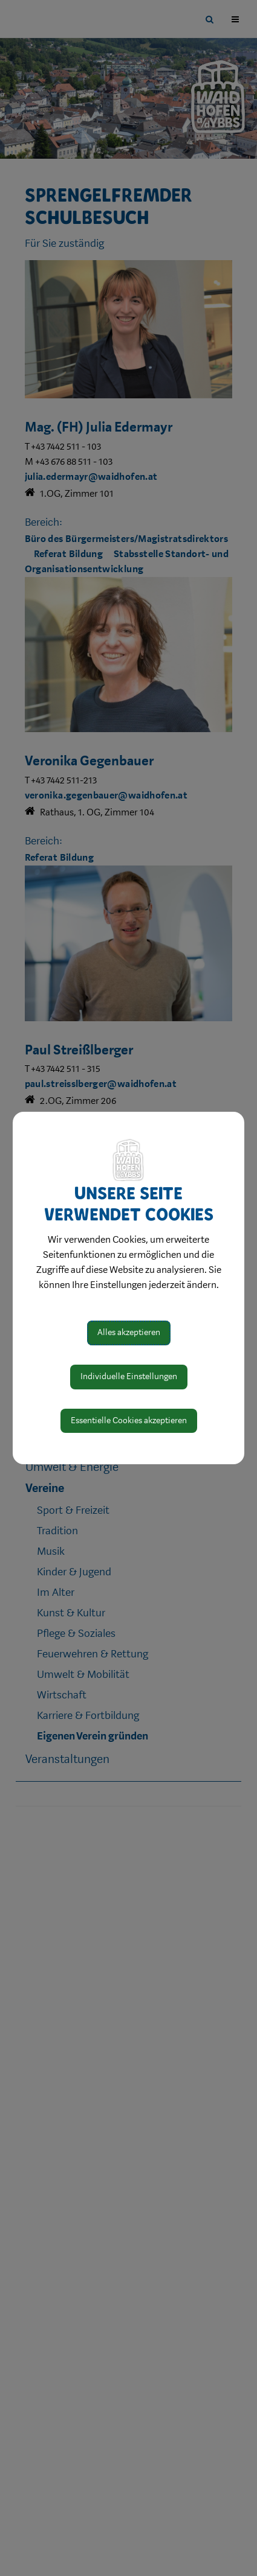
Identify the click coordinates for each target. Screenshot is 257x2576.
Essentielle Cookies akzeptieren (129, 1420)
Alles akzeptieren (128, 1332)
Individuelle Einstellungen (128, 1376)
